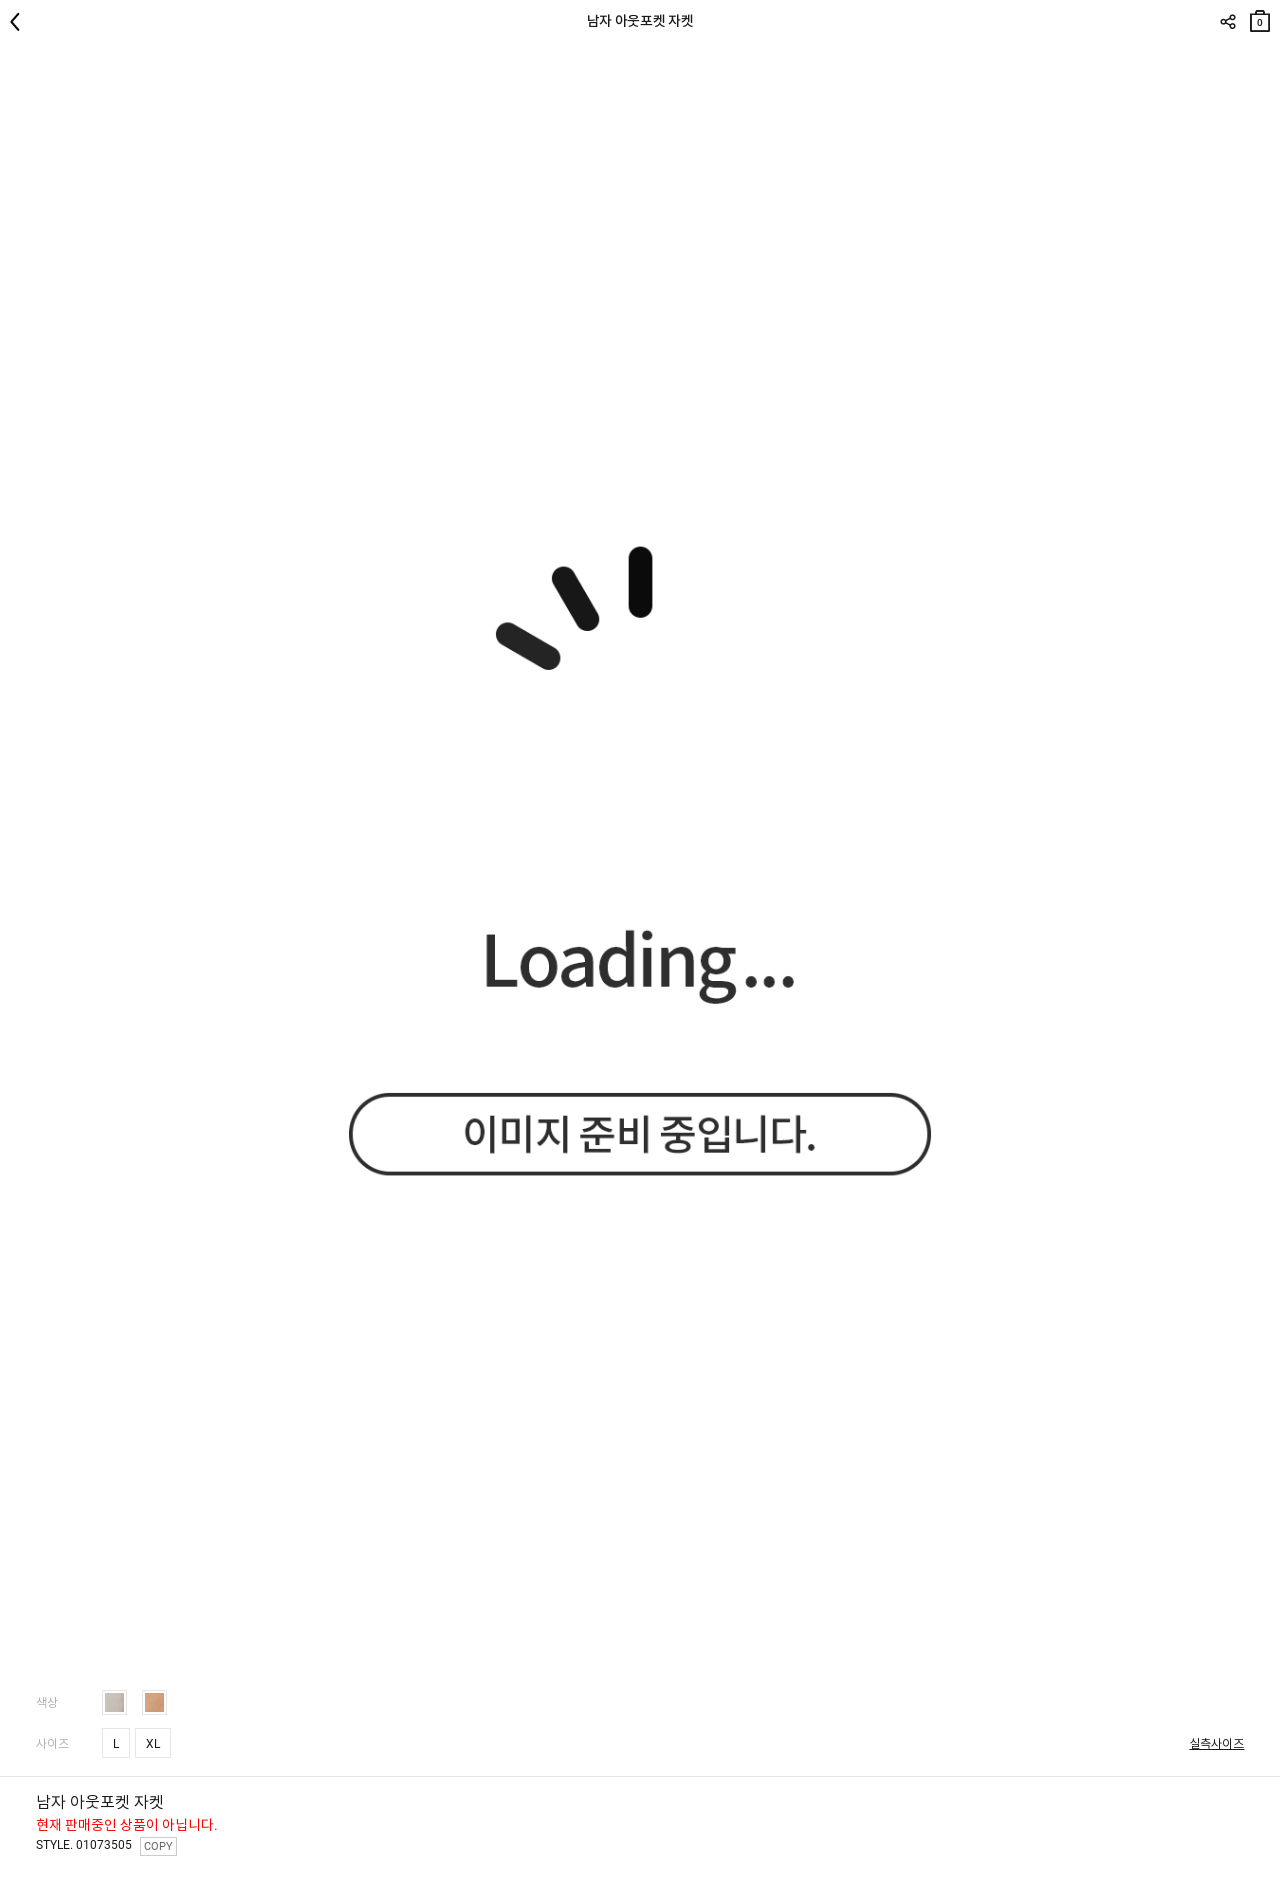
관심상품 (1262, 60)
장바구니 (1260, 16)
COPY (158, 1846)
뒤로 (20, 22)
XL (153, 1744)
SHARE (1227, 22)
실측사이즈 (1216, 1744)
